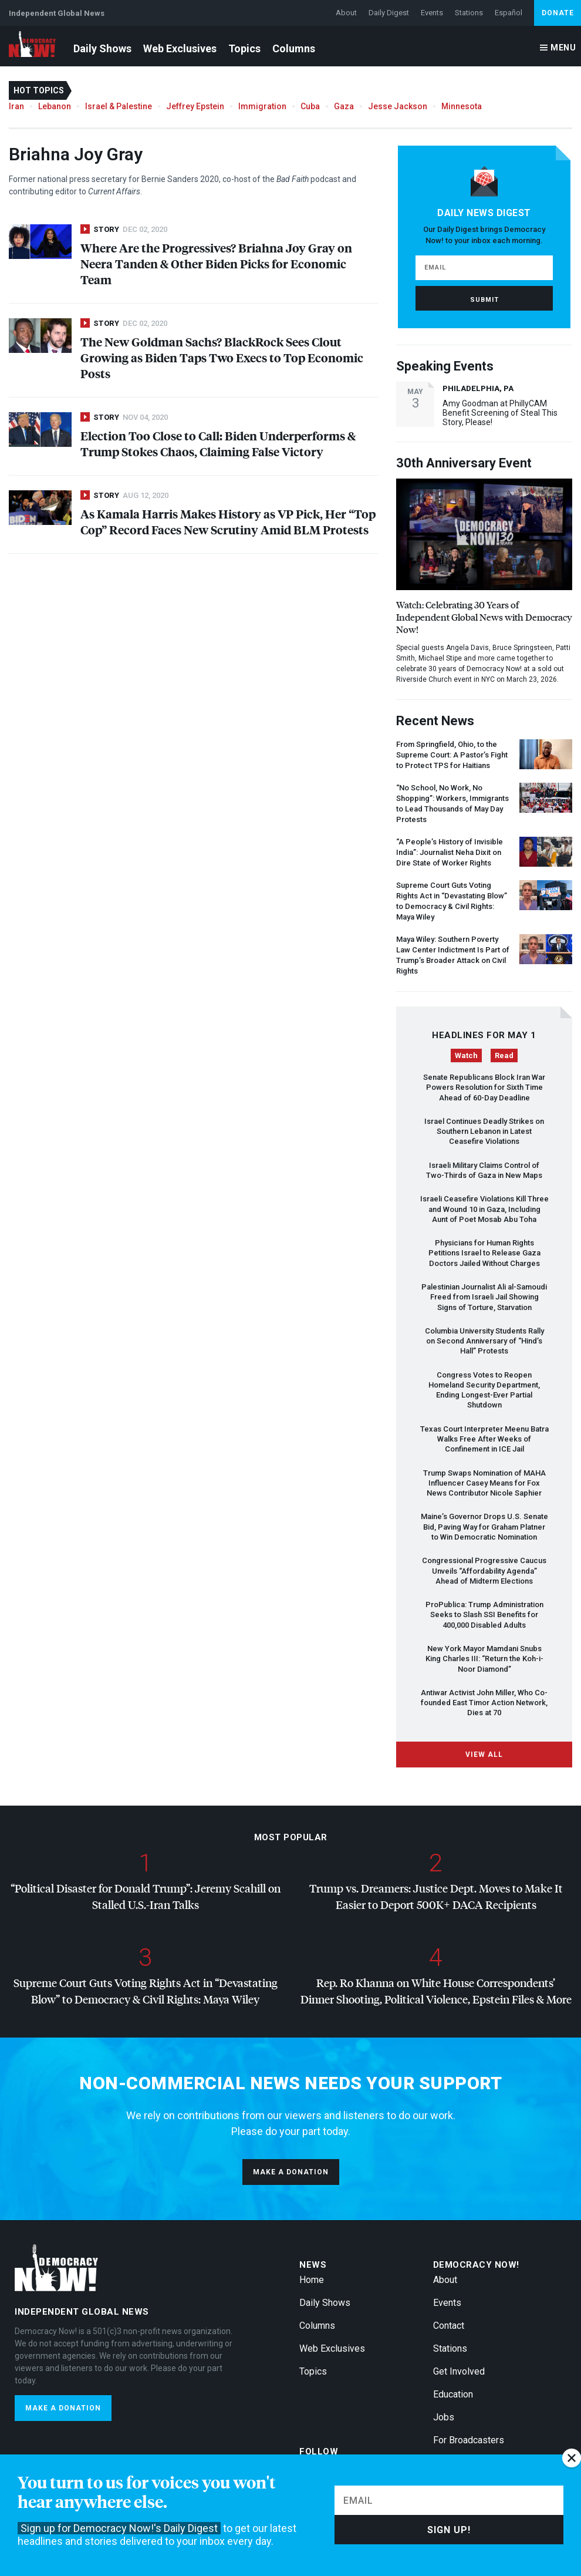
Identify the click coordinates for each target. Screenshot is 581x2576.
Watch (466, 1055)
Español (508, 12)
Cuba (310, 106)
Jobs (443, 2417)
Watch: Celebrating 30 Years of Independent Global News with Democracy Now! (484, 616)
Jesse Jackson (397, 106)
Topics (244, 48)
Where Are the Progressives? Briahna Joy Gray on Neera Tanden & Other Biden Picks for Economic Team (216, 263)
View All (484, 1754)
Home (311, 2279)
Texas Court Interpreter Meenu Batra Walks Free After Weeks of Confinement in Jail (484, 1439)
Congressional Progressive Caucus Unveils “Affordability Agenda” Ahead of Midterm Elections (484, 1570)
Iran (16, 106)
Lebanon (54, 106)
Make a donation (291, 2172)
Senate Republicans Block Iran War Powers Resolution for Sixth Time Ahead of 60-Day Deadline (484, 1087)
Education (453, 2394)
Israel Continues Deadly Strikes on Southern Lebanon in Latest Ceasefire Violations (484, 1131)
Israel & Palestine (118, 106)
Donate (558, 13)
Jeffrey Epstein (195, 106)
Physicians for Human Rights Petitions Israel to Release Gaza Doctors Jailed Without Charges (484, 1253)
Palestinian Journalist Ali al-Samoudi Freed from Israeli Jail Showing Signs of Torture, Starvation (484, 1297)
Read (504, 1055)
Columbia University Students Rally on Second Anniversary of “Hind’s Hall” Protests (484, 1341)
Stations (469, 12)
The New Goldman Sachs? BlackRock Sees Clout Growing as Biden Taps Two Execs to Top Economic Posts (221, 357)
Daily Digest (389, 12)
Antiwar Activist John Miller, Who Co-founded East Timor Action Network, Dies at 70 (484, 1703)
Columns (293, 48)
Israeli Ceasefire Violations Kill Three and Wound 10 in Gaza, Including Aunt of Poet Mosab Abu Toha (484, 1209)
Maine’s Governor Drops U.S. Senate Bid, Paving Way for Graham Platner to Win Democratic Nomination (484, 1526)
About (346, 12)
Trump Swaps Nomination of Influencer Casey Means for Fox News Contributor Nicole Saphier (484, 1483)
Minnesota (461, 106)
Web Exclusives (180, 48)
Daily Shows (102, 48)
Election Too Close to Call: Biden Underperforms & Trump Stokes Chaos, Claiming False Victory (218, 443)
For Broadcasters (468, 2440)
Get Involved (459, 2371)
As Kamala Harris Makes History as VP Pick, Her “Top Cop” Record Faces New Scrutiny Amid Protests (228, 521)
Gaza (344, 106)
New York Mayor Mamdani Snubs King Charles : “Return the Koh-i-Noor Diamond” (484, 1658)
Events (432, 12)
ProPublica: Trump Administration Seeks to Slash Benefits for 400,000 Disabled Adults (484, 1614)
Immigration (262, 106)
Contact (448, 2325)
